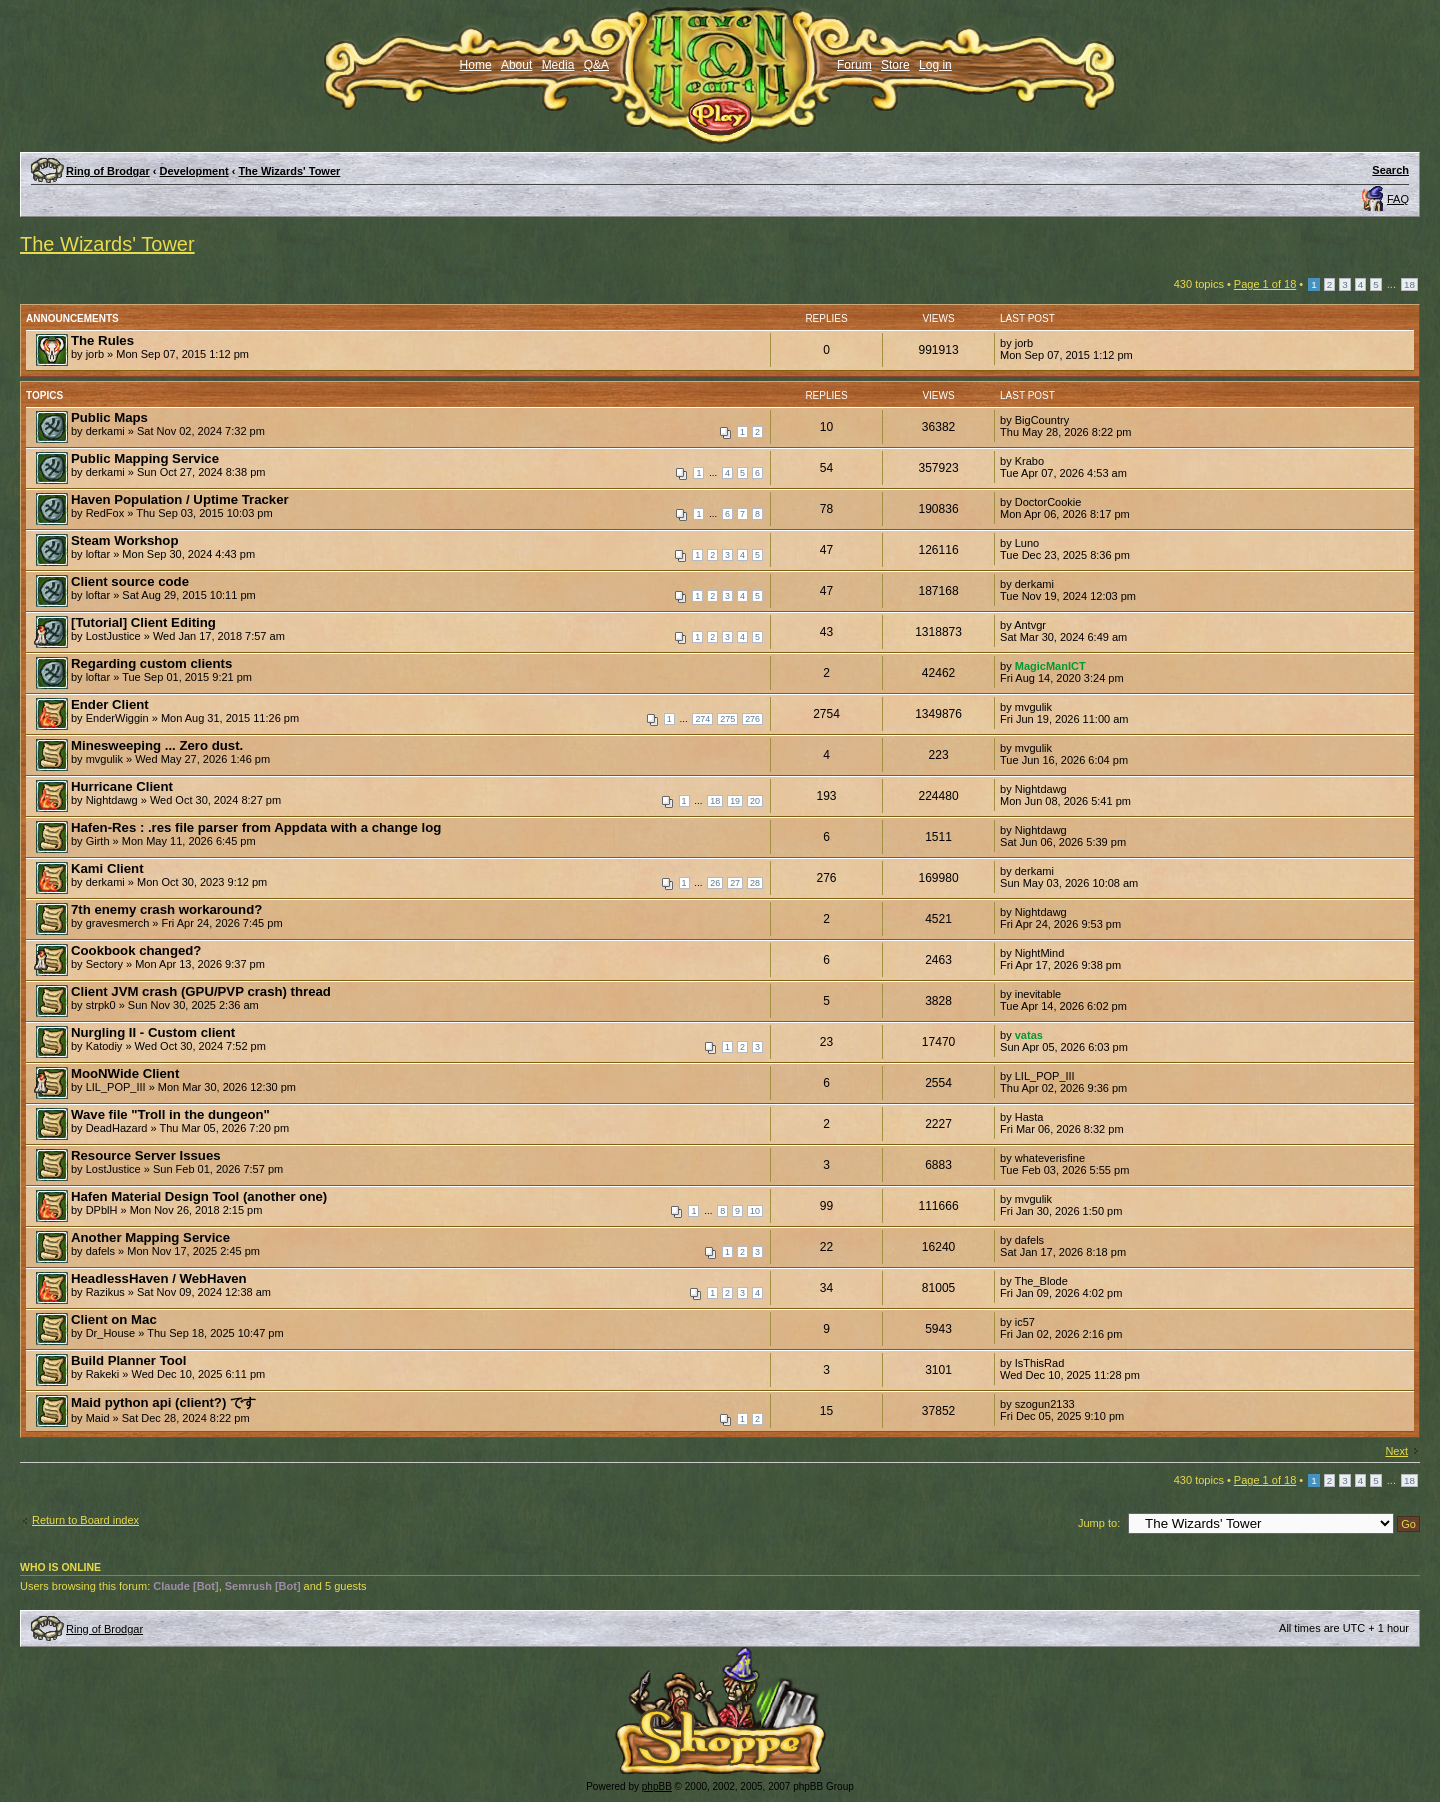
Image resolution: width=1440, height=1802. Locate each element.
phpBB (657, 1786)
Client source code (130, 581)
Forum (854, 65)
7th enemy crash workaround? (166, 909)
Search (1390, 170)
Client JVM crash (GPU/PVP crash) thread (201, 991)
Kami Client (107, 868)
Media (558, 65)
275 (727, 719)
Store (895, 65)
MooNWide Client (125, 1073)
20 (755, 801)
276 (752, 719)
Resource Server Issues (146, 1155)
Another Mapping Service (150, 1237)
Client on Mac (114, 1319)
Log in (935, 65)
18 (1409, 284)
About (516, 65)
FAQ (1398, 199)
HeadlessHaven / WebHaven (159, 1278)
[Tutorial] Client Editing (143, 622)
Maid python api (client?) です (163, 1402)
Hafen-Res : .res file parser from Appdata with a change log (256, 827)
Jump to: (1099, 1523)
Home (476, 65)
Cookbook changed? (136, 950)
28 (755, 883)
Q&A (596, 65)
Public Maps (109, 417)
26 (715, 883)
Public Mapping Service (145, 458)
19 (735, 801)
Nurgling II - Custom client (153, 1032)
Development (194, 171)
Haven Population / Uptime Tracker (180, 499)
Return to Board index (85, 1520)
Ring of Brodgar (108, 171)
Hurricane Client (122, 786)
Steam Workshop (124, 540)
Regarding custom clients (151, 663)
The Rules (102, 340)
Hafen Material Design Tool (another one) (199, 1196)
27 (735, 883)
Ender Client (110, 704)
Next (1396, 1451)
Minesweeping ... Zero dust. (157, 745)
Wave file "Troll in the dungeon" (170, 1114)
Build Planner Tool (129, 1360)
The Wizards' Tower (289, 171)
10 (755, 1211)
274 (702, 719)
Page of (1265, 284)
